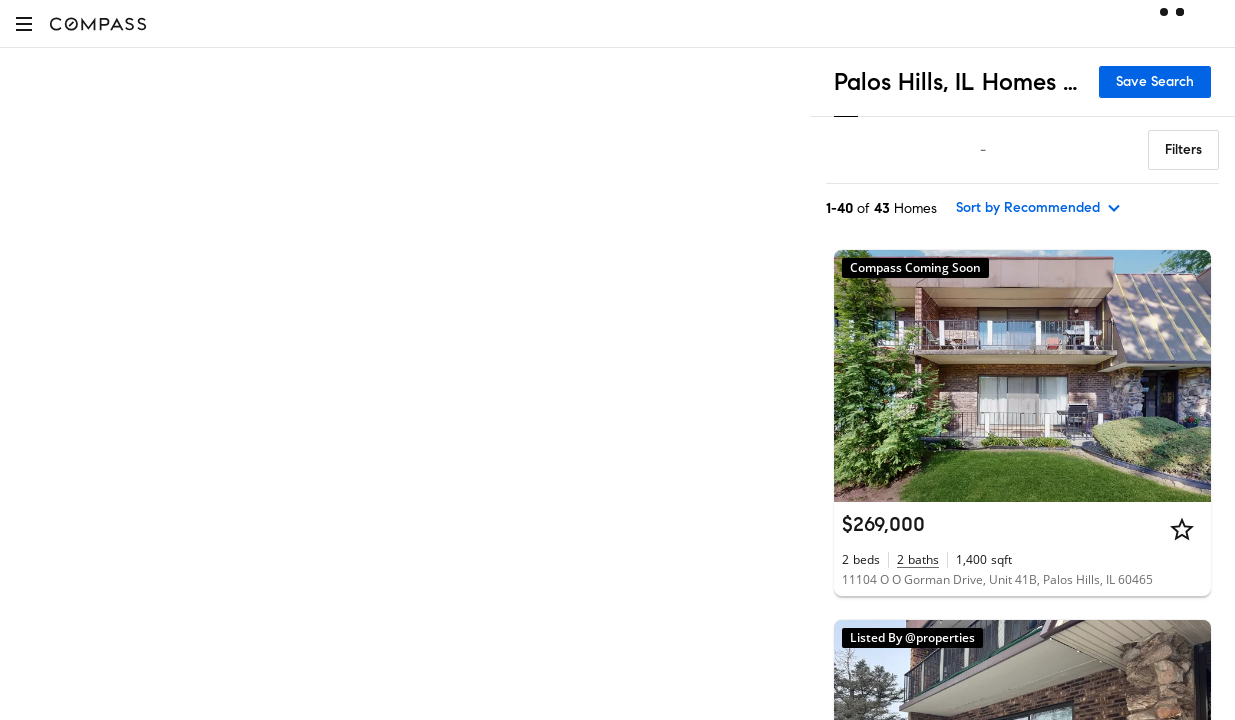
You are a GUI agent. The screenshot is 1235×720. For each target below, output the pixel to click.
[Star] (1182, 529)
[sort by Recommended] (1039, 208)
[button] (24, 23)
